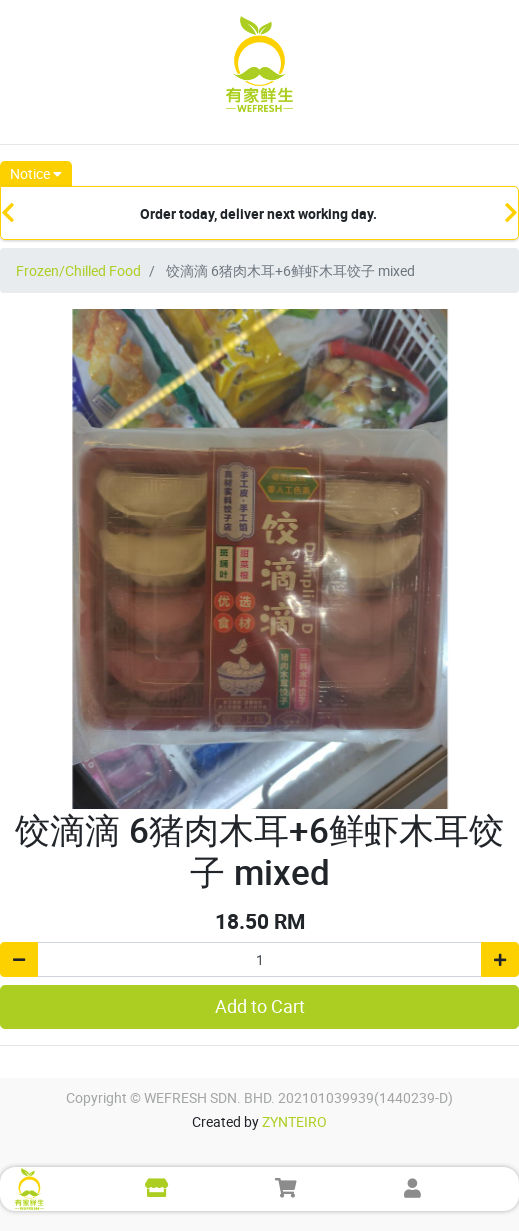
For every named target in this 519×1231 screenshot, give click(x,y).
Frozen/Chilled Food (78, 270)
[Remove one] (19, 959)
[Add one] (500, 959)
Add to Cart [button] (260, 1006)
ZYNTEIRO (294, 1121)
